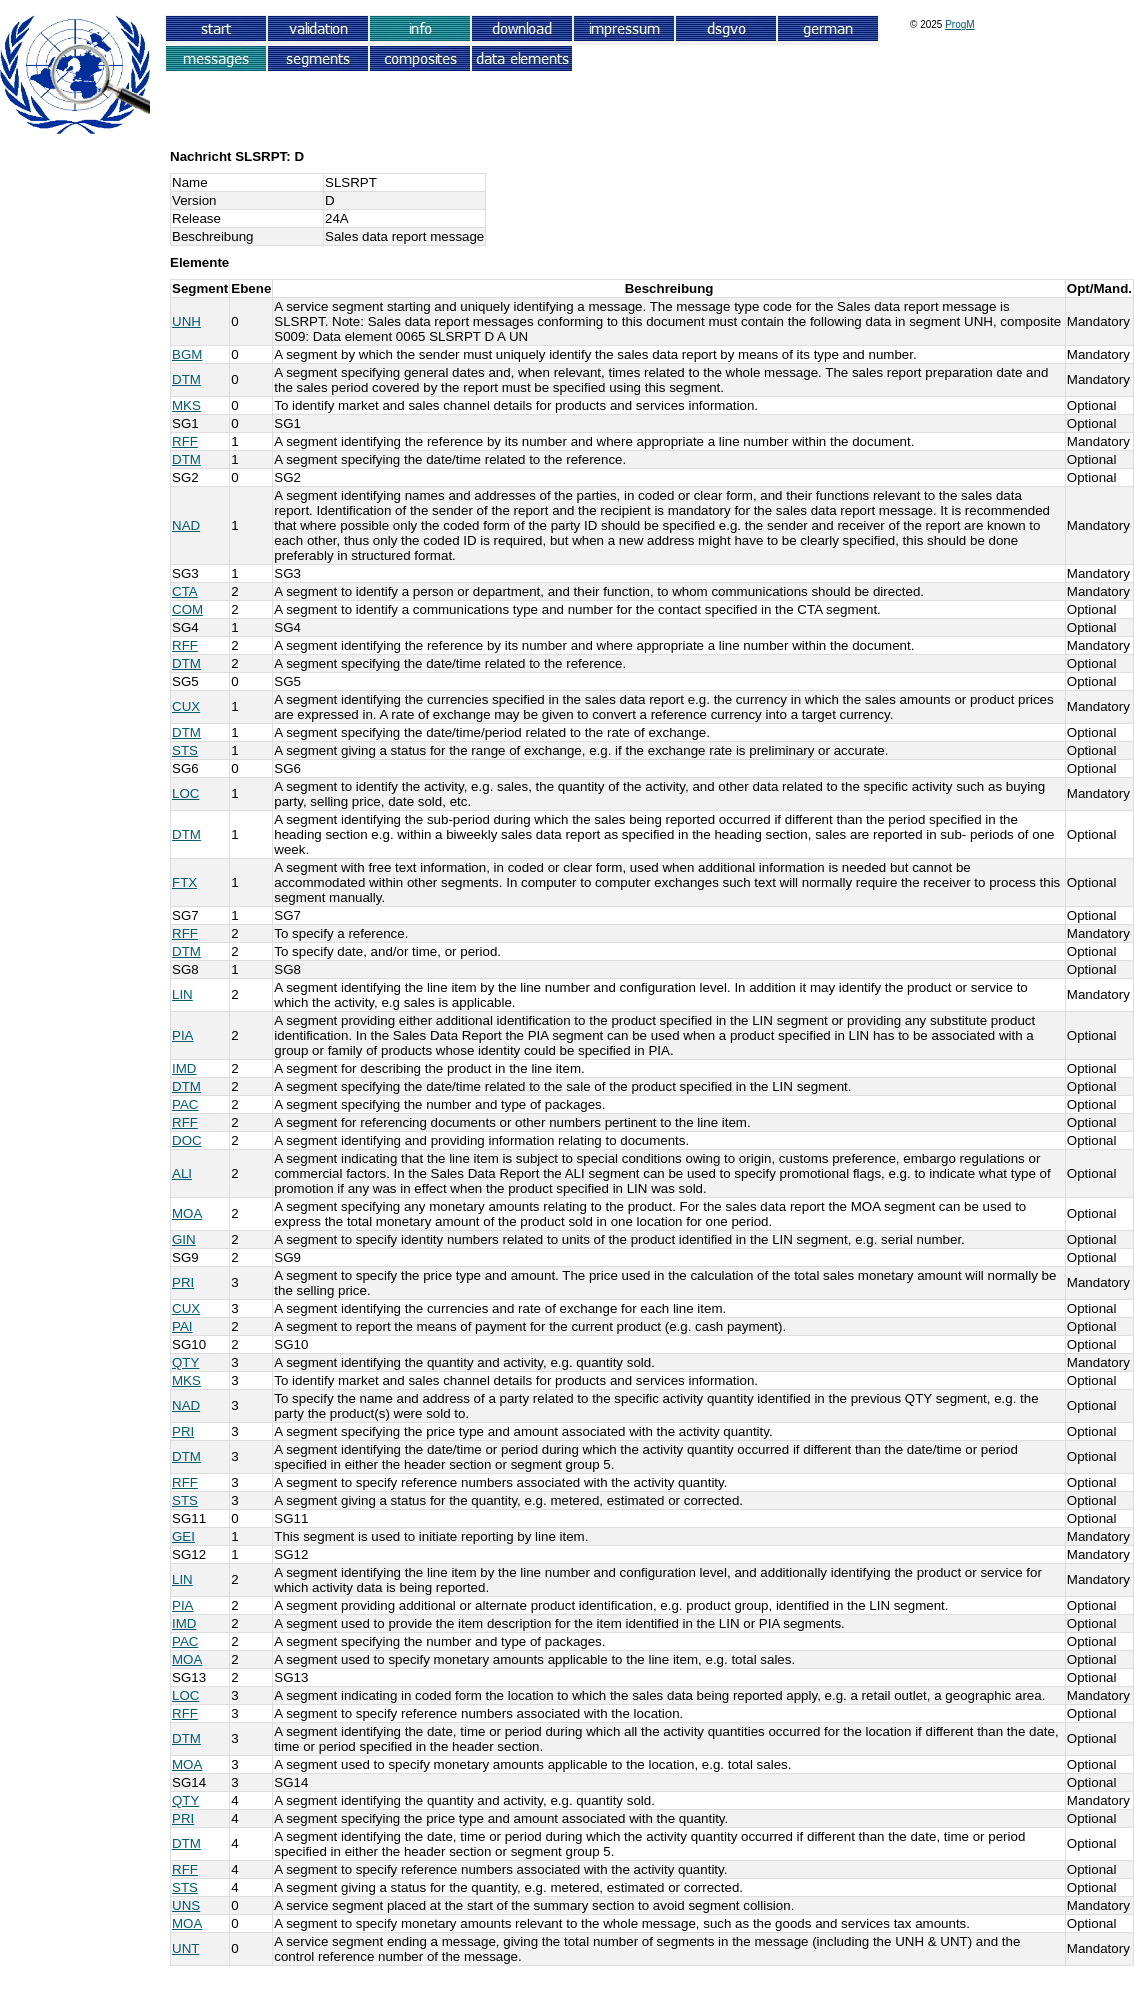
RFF (185, 441)
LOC (185, 793)
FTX (184, 882)
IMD (184, 1068)
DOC (187, 1140)
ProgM (959, 24)
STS (185, 750)
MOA (187, 1213)
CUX (186, 706)
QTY (185, 1362)
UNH (186, 321)
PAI (182, 1326)
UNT (185, 1948)
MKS (186, 405)
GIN (184, 1239)
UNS (186, 1905)
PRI (183, 1282)
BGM (187, 354)
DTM (186, 379)
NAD (186, 525)
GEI (183, 1536)
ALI (182, 1173)
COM (187, 609)
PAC (185, 1104)
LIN (182, 994)
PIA (182, 1035)
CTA (185, 591)
